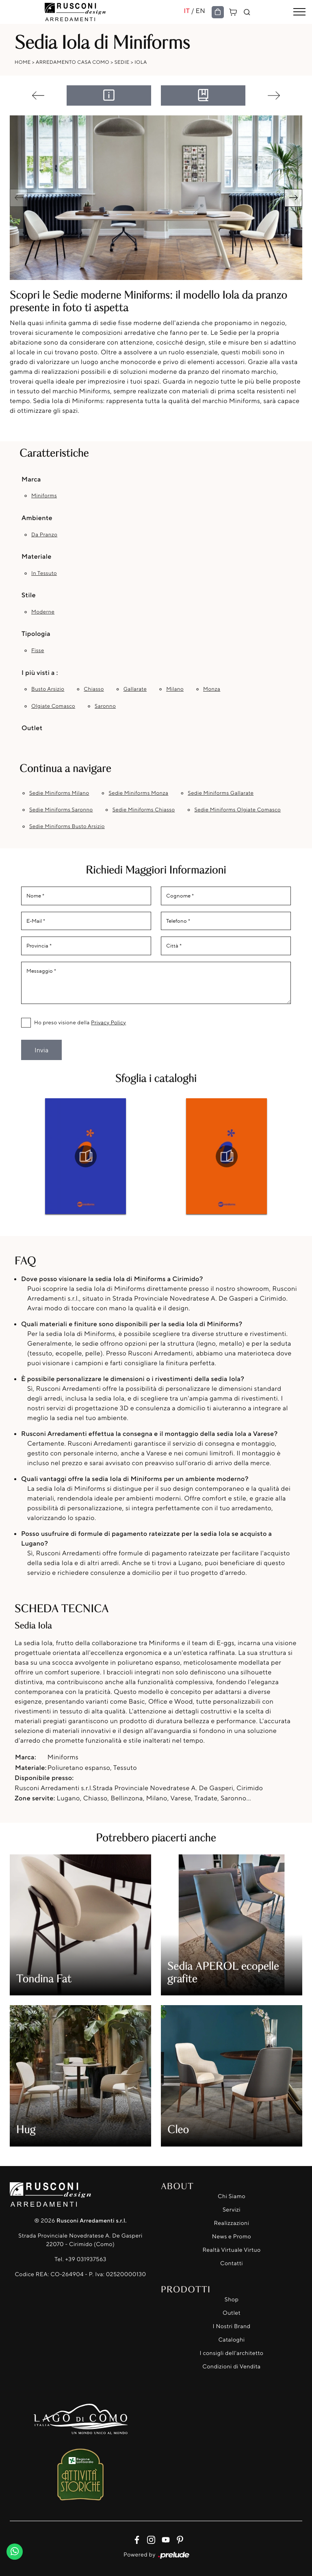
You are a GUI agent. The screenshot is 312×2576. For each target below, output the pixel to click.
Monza (211, 689)
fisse (37, 650)
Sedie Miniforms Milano (59, 793)
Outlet (231, 2312)
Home (23, 62)
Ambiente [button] (37, 518)
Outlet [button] (32, 728)
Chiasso (94, 689)
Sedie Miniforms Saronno (61, 810)
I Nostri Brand (232, 2326)
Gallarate (135, 689)
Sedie (122, 62)
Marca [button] (31, 479)
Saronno (105, 706)
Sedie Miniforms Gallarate (221, 793)
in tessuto (44, 573)
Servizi (231, 2209)
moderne (42, 612)
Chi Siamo (231, 2196)
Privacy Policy (108, 1022)
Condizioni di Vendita (231, 2366)
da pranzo (44, 534)
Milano (175, 689)
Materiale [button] (37, 556)
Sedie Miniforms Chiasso (144, 810)
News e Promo (231, 2236)
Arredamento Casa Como (72, 62)
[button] (293, 198)
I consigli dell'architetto (232, 2353)
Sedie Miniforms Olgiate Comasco (238, 810)
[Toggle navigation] (299, 12)
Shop (232, 2299)
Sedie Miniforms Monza (138, 793)
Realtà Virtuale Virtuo (231, 2249)
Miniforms (44, 495)
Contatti (231, 2263)
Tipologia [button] (36, 633)
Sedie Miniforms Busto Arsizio (67, 826)
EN (200, 11)
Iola (140, 62)
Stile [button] (29, 595)
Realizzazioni (231, 2223)
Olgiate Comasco (53, 706)
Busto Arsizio (47, 689)
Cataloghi (231, 2339)
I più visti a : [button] (40, 672)
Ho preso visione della (80, 1022)
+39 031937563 (85, 2259)
